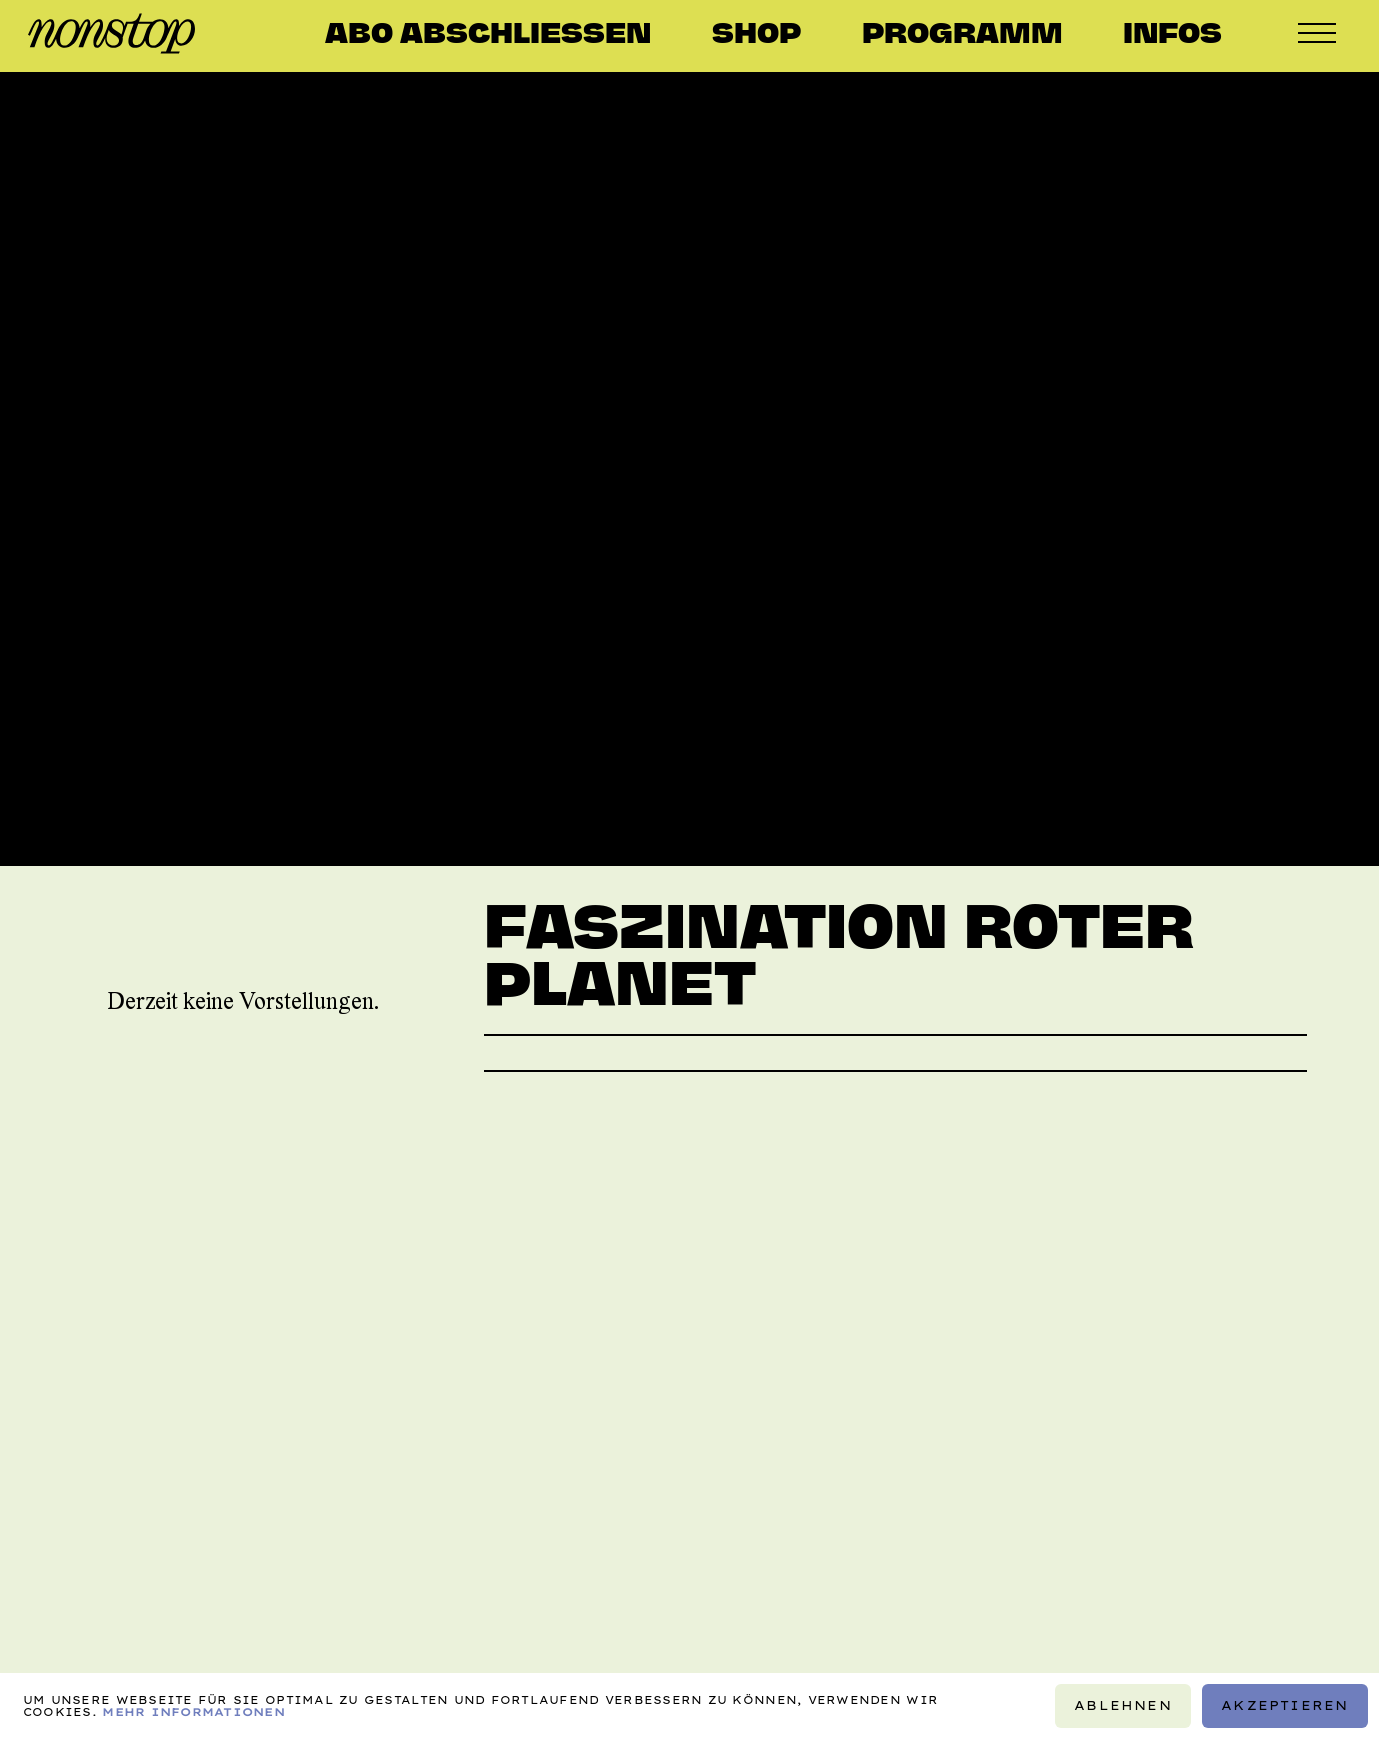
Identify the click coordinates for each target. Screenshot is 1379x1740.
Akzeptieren (1284, 1706)
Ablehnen (1123, 1706)
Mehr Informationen (193, 1713)
